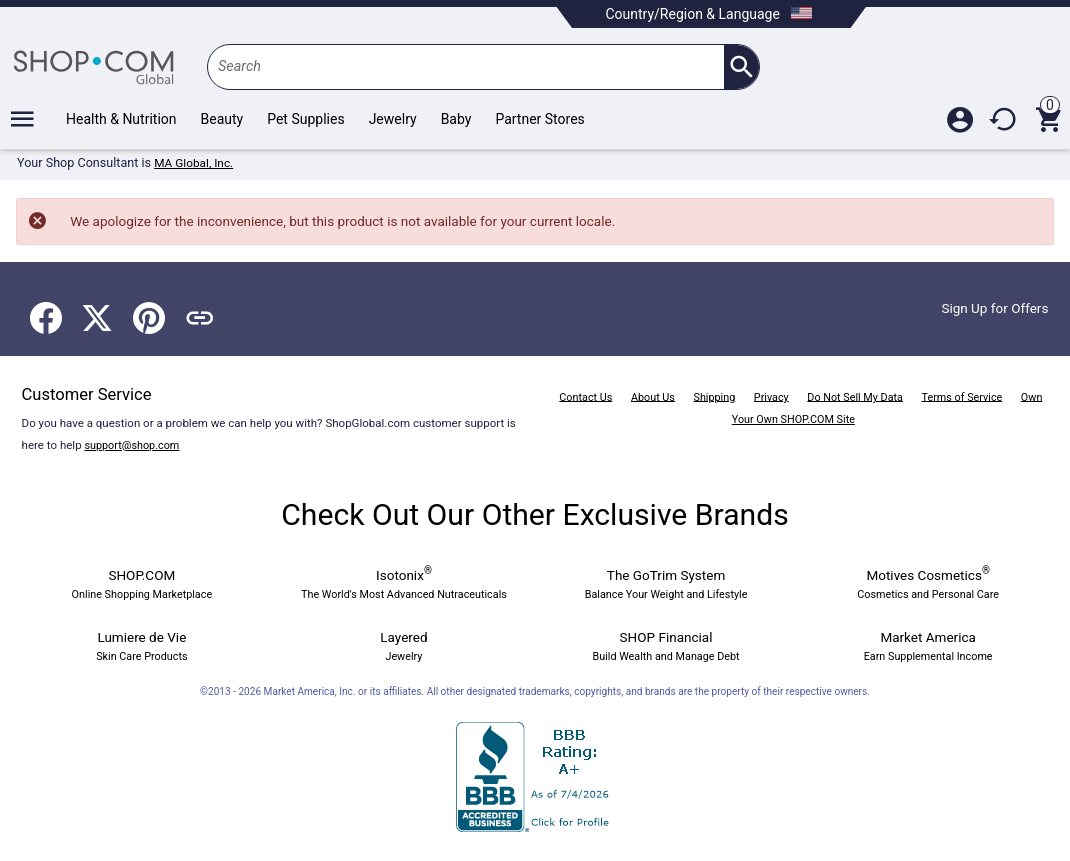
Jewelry (393, 119)
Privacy (786, 391)
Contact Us (590, 391)
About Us (661, 391)
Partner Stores (539, 119)
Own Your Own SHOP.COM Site (797, 414)
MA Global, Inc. (196, 163)
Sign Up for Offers (991, 303)
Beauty (222, 119)
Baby (456, 119)
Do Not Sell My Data (876, 391)
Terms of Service (990, 391)
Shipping (726, 391)
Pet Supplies (305, 119)
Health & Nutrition (121, 119)
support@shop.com (134, 440)
